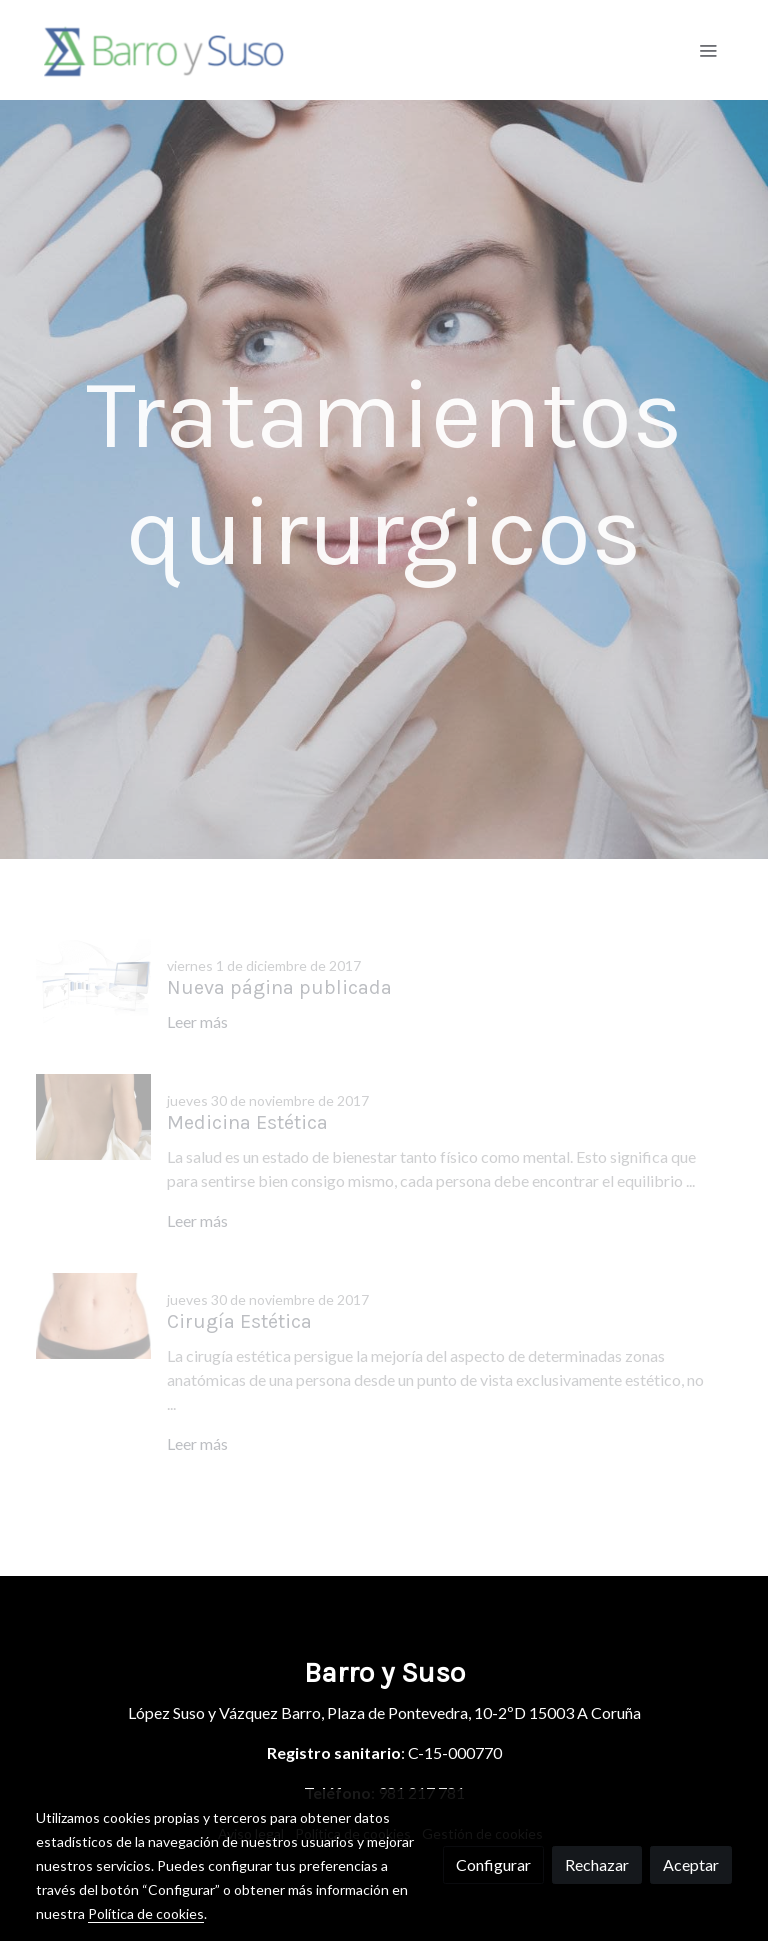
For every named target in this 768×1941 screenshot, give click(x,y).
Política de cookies (146, 1913)
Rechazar (597, 1864)
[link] (164, 50)
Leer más (197, 1021)
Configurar (493, 1864)
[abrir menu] (708, 50)
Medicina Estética (247, 1122)
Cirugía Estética (239, 1321)
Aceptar (691, 1864)
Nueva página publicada (279, 987)
